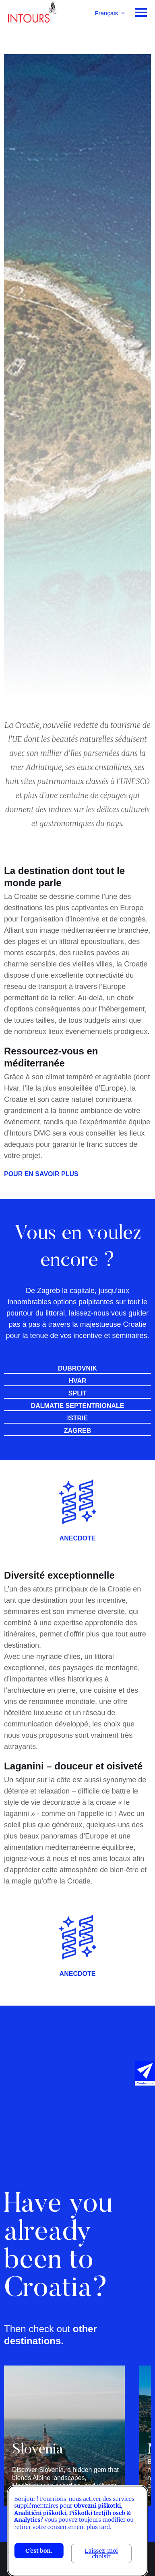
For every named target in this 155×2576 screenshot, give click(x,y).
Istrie (77, 1418)
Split (77, 1393)
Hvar (77, 1381)
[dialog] (77, 2531)
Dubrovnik (77, 1368)
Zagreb (77, 1431)
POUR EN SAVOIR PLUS (41, 1174)
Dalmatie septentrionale (77, 1406)
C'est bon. (38, 2550)
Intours (32, 14)
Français (106, 13)
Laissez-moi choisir (101, 2553)
